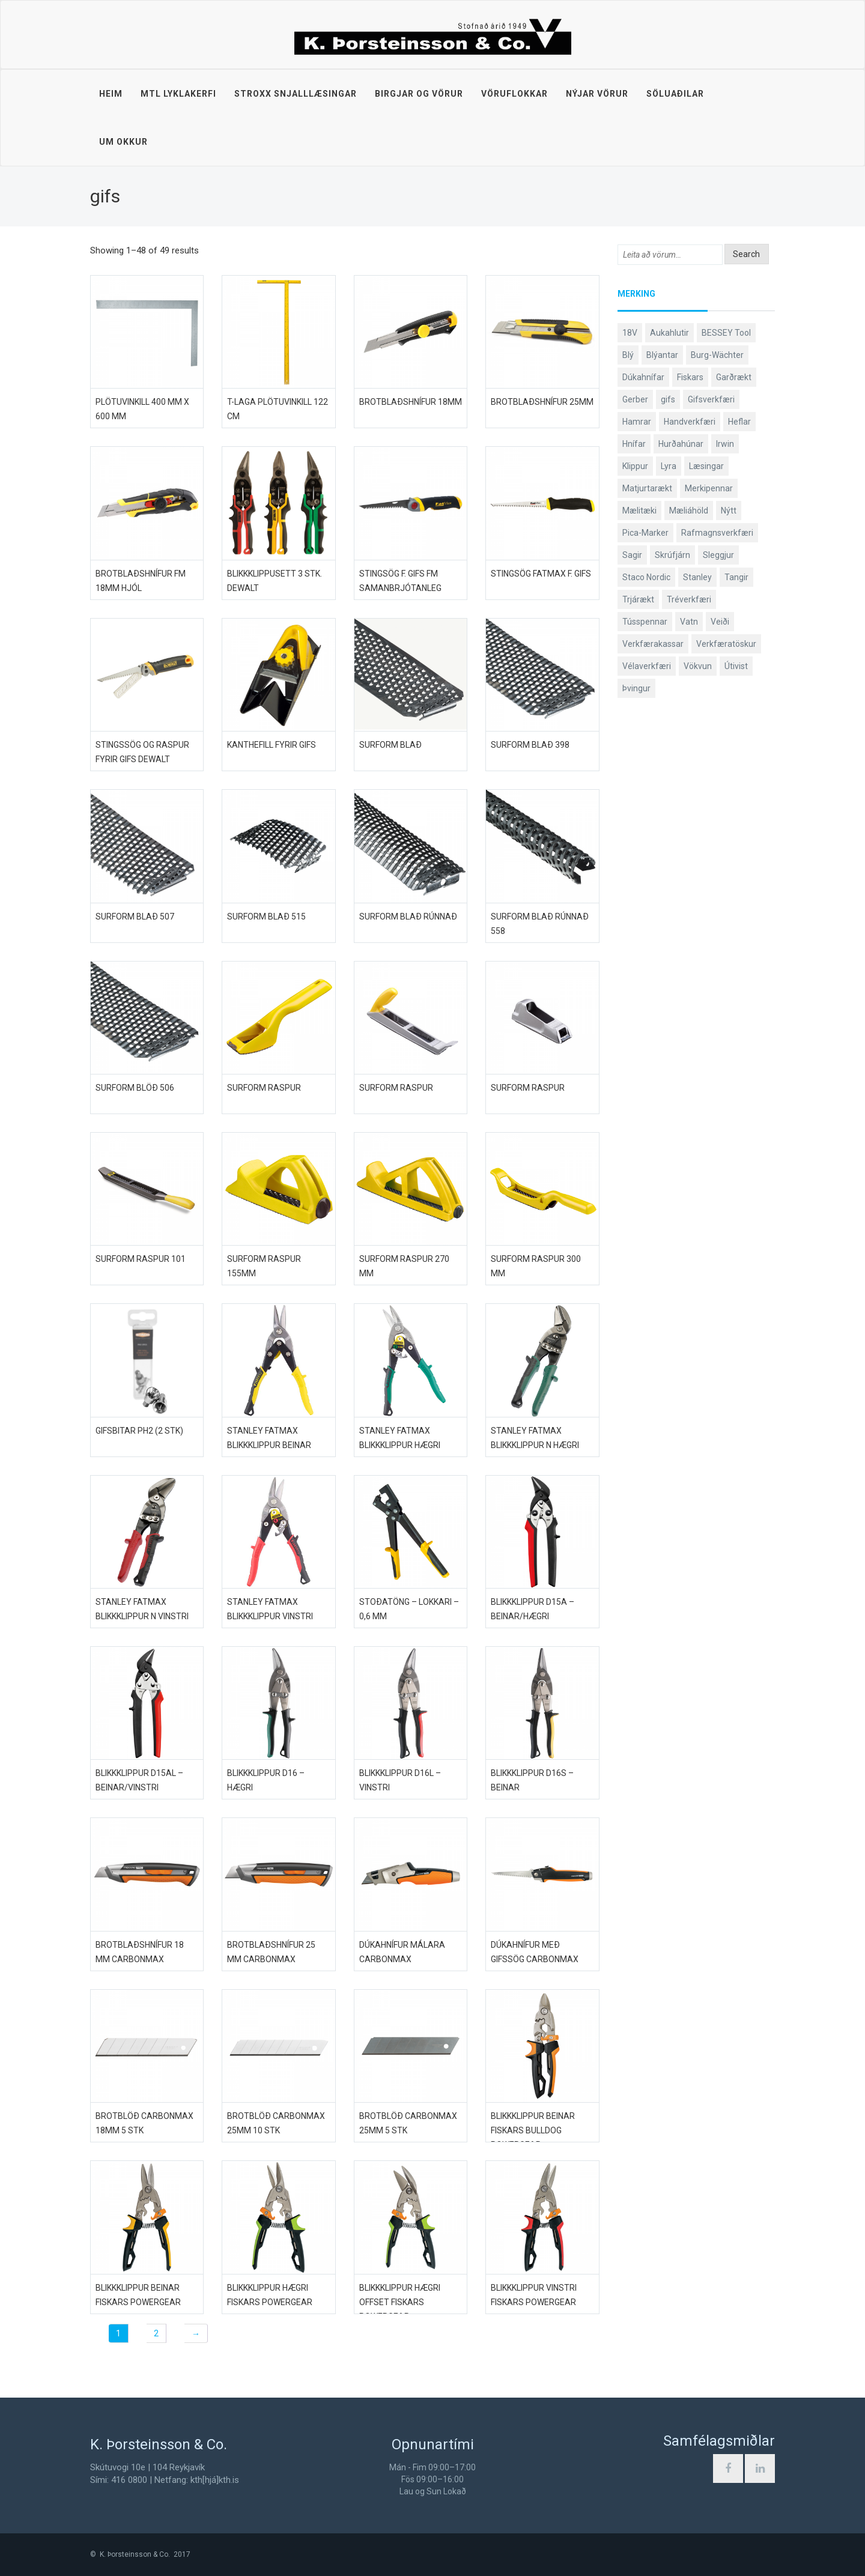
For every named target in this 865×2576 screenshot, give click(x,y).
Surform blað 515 (266, 916)
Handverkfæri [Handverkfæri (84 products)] (689, 421)
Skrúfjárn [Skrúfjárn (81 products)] (672, 555)
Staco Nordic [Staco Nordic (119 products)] (646, 577)
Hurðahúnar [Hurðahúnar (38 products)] (680, 444)
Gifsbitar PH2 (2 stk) (139, 1430)
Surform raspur (264, 1088)
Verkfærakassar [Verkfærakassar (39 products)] (653, 644)
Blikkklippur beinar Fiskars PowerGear (138, 2295)
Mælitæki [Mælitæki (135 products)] (639, 510)
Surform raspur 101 (141, 1259)
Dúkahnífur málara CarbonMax (402, 1952)
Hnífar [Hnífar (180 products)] (634, 444)
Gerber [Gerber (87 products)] (635, 399)
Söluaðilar (675, 93)
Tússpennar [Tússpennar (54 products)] (644, 621)
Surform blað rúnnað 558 (540, 924)
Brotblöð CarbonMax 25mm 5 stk (408, 2123)
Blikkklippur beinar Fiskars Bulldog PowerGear (533, 2130)
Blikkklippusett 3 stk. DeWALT (274, 581)
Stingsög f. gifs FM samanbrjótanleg (400, 581)
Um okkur (123, 142)
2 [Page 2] (156, 2333)
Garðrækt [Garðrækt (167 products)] (733, 377)
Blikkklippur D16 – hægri (266, 1780)
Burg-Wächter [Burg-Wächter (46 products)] (717, 355)
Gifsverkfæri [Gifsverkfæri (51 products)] (711, 399)
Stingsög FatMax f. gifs (541, 573)
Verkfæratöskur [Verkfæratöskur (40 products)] (726, 644)
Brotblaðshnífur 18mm (410, 402)
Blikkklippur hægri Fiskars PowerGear (269, 2295)
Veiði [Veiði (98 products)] (720, 621)
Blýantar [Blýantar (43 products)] (662, 355)
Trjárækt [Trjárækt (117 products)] (638, 599)
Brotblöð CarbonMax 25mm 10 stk (276, 2123)
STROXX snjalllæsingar (295, 93)
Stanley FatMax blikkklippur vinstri (270, 1609)
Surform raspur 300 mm (536, 1266)
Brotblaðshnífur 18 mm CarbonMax (140, 1952)
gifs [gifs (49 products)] (668, 399)
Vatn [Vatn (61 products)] (689, 621)
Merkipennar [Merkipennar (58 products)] (709, 488)
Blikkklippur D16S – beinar (532, 1780)
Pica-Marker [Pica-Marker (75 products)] (645, 533)
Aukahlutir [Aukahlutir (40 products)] (669, 333)
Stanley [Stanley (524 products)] (697, 577)
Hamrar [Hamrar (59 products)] (636, 421)
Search (746, 254)
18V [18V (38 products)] (629, 333)
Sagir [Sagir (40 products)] (632, 555)
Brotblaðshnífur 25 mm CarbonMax (271, 1952)
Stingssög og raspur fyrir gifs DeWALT (142, 752)
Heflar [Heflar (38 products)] (739, 421)
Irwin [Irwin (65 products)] (725, 444)
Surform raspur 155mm (264, 1266)
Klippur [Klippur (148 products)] (635, 466)
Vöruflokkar (514, 93)
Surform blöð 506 (135, 1088)
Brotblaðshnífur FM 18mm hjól (141, 581)
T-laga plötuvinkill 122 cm (277, 409)
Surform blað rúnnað (408, 916)
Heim (111, 93)
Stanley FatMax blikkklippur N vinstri (142, 1609)
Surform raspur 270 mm (404, 1266)
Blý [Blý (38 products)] (628, 355)
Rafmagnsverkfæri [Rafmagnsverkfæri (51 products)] (717, 533)
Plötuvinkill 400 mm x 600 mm (142, 409)
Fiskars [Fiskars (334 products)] (690, 377)
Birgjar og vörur (419, 93)
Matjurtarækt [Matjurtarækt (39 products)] (647, 488)
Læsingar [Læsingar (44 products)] (706, 466)
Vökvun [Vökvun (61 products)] (698, 666)
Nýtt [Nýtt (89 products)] (728, 510)
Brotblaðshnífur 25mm (542, 402)
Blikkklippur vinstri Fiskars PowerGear (534, 2295)
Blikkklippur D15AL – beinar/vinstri (139, 1780)
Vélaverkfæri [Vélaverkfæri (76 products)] (646, 666)
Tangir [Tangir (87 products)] (736, 577)
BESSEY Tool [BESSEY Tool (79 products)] (726, 333)
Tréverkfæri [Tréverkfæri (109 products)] (689, 599)
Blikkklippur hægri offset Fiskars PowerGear (399, 2302)
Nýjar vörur (597, 93)
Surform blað (390, 745)
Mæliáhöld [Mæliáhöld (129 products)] (688, 510)
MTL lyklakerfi (178, 93)
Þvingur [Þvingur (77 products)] (636, 688)
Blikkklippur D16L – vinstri (400, 1780)
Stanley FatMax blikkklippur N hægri (535, 1438)
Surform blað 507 (135, 916)
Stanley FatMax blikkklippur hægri (399, 1438)
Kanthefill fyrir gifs (271, 745)
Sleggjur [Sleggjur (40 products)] (718, 555)
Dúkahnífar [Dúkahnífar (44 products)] (643, 377)
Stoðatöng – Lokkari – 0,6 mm (409, 1609)
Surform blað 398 (530, 745)
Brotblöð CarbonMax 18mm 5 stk (144, 2123)
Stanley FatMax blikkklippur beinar (269, 1438)
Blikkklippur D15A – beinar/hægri (532, 1609)
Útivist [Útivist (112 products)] (736, 666)
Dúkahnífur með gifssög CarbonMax (534, 1952)
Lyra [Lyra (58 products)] (668, 466)
